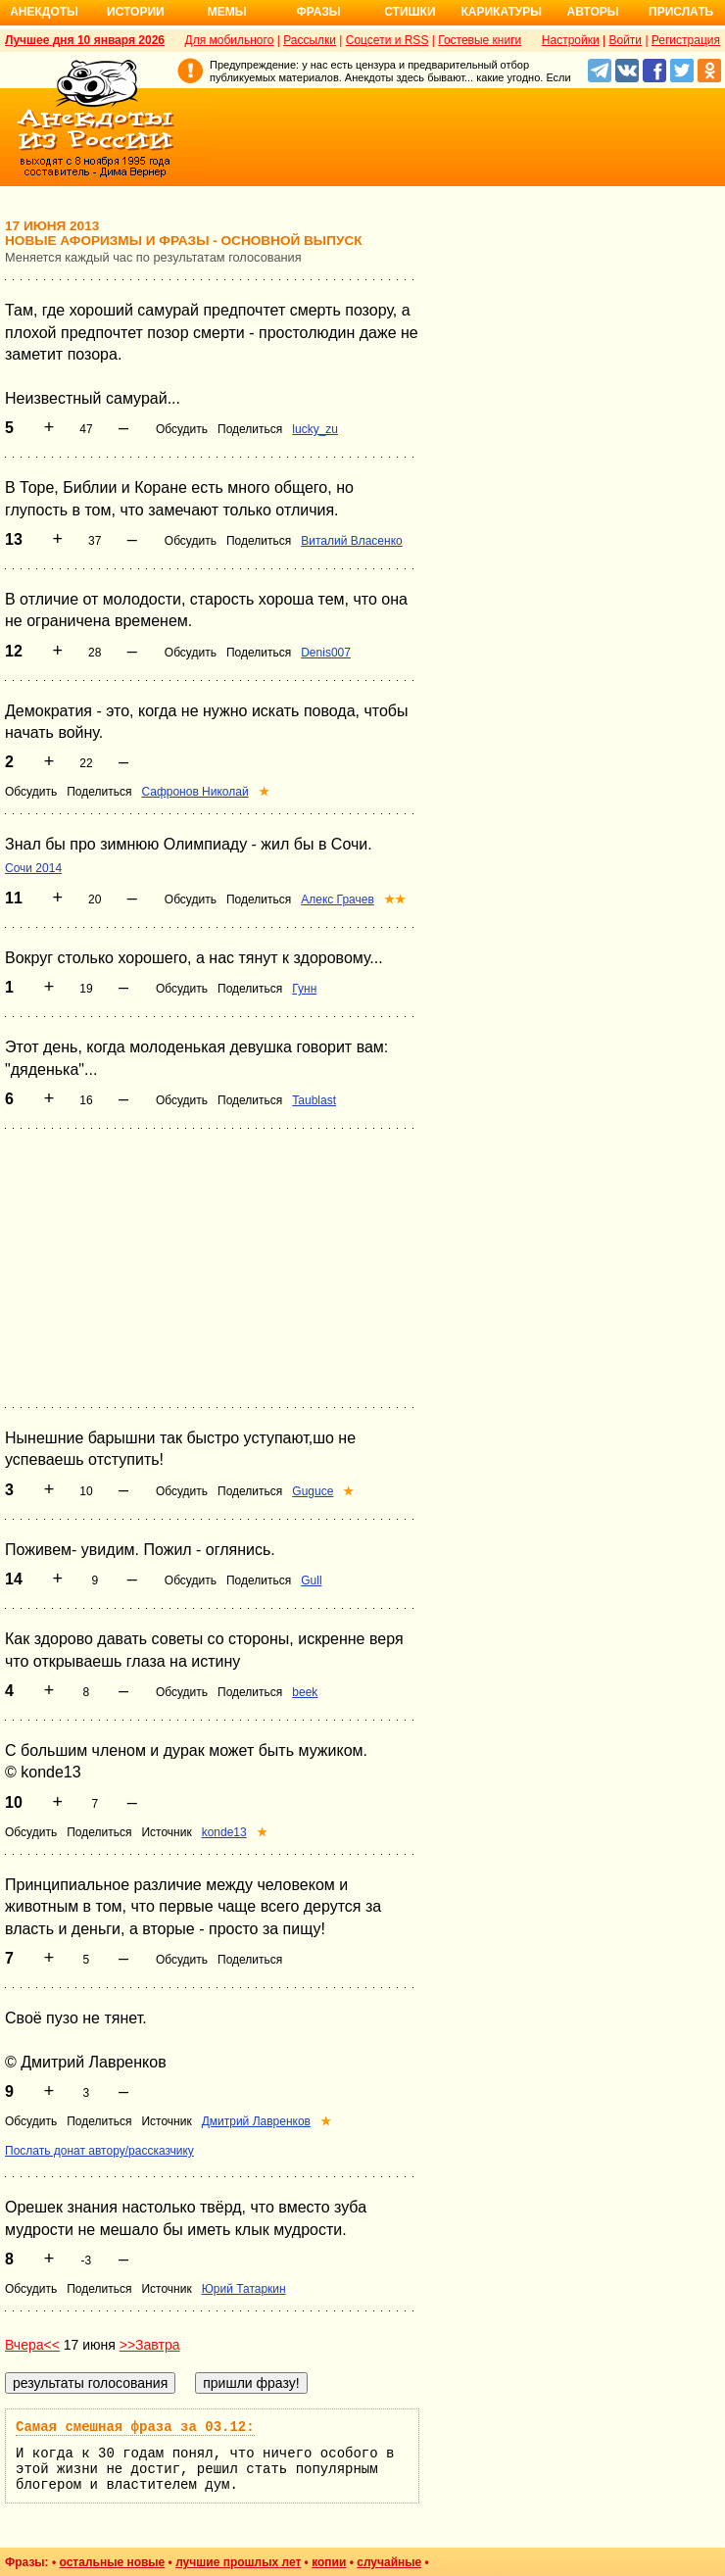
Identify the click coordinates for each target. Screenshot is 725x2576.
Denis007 (326, 652)
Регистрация (686, 40)
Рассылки (309, 40)
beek (304, 1692)
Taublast (314, 1100)
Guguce (312, 1491)
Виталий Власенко (352, 541)
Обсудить (182, 429)
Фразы (318, 12)
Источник (166, 1832)
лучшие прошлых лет (238, 2562)
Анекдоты (44, 12)
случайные (389, 2562)
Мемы (227, 12)
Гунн (304, 989)
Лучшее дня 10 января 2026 (85, 40)
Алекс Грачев (337, 899)
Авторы (593, 12)
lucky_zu (315, 429)
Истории (136, 12)
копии (329, 2562)
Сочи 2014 (33, 868)
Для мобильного (229, 40)
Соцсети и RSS (387, 40)
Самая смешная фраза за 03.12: (135, 2427)
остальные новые (112, 2562)
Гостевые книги (479, 40)
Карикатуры (501, 12)
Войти (625, 40)
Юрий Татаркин (244, 2289)
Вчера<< (32, 2345)
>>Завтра (150, 2345)
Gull (311, 1580)
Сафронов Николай (194, 792)
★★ (395, 899)
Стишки (409, 12)
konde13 (224, 1832)
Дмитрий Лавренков (256, 2121)
